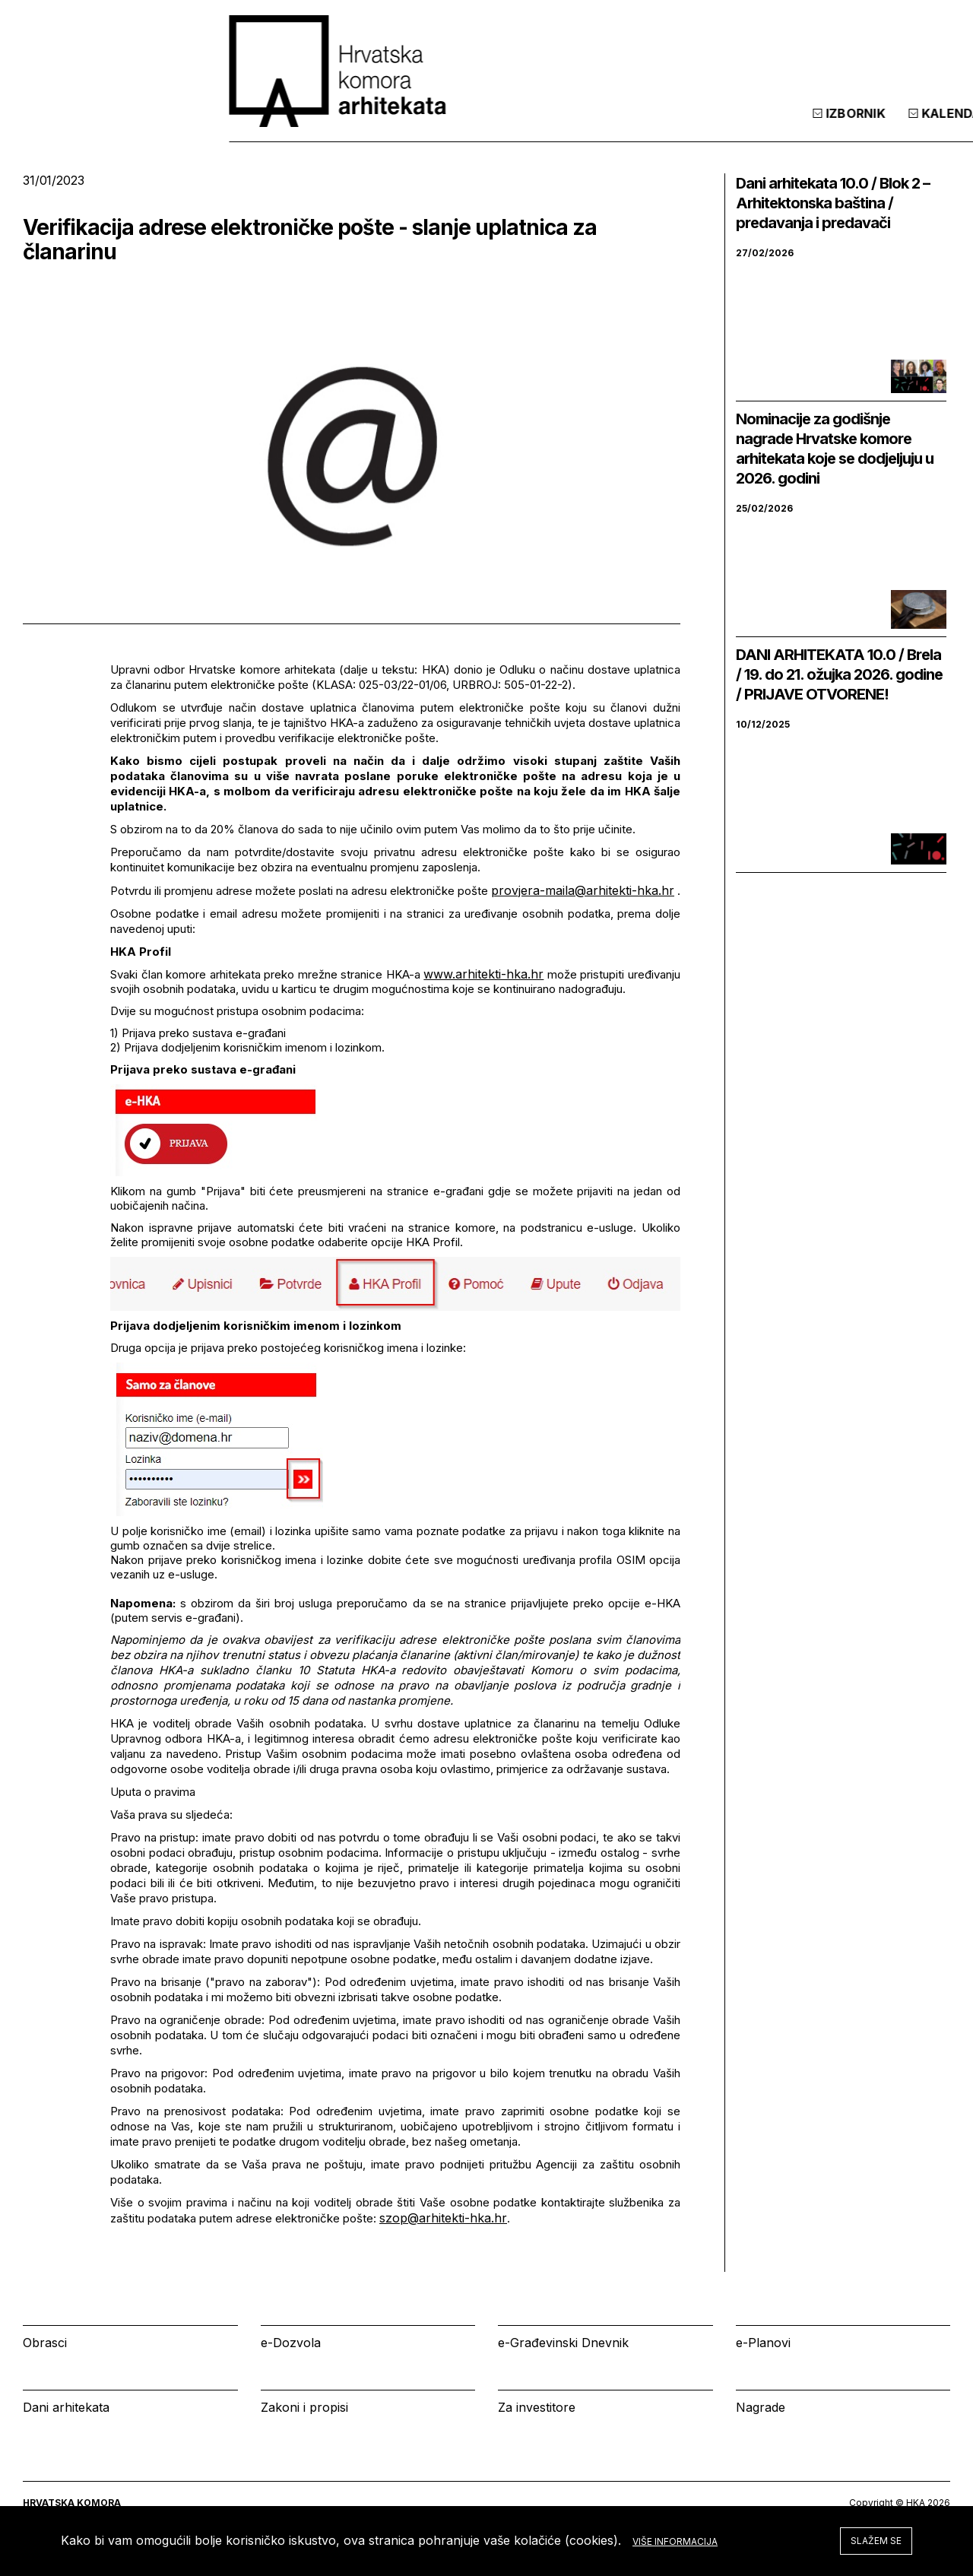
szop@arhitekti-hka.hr (443, 2217)
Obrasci (45, 2342)
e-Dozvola (291, 2342)
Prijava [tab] (840, 128)
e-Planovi (763, 2342)
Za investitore (536, 2407)
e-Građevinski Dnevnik (563, 2342)
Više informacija (675, 2541)
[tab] (910, 128)
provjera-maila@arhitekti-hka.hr (582, 890)
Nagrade (760, 2407)
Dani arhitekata (66, 2407)
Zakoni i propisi (304, 2407)
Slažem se (876, 2540)
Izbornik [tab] (643, 128)
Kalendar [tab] (742, 128)
